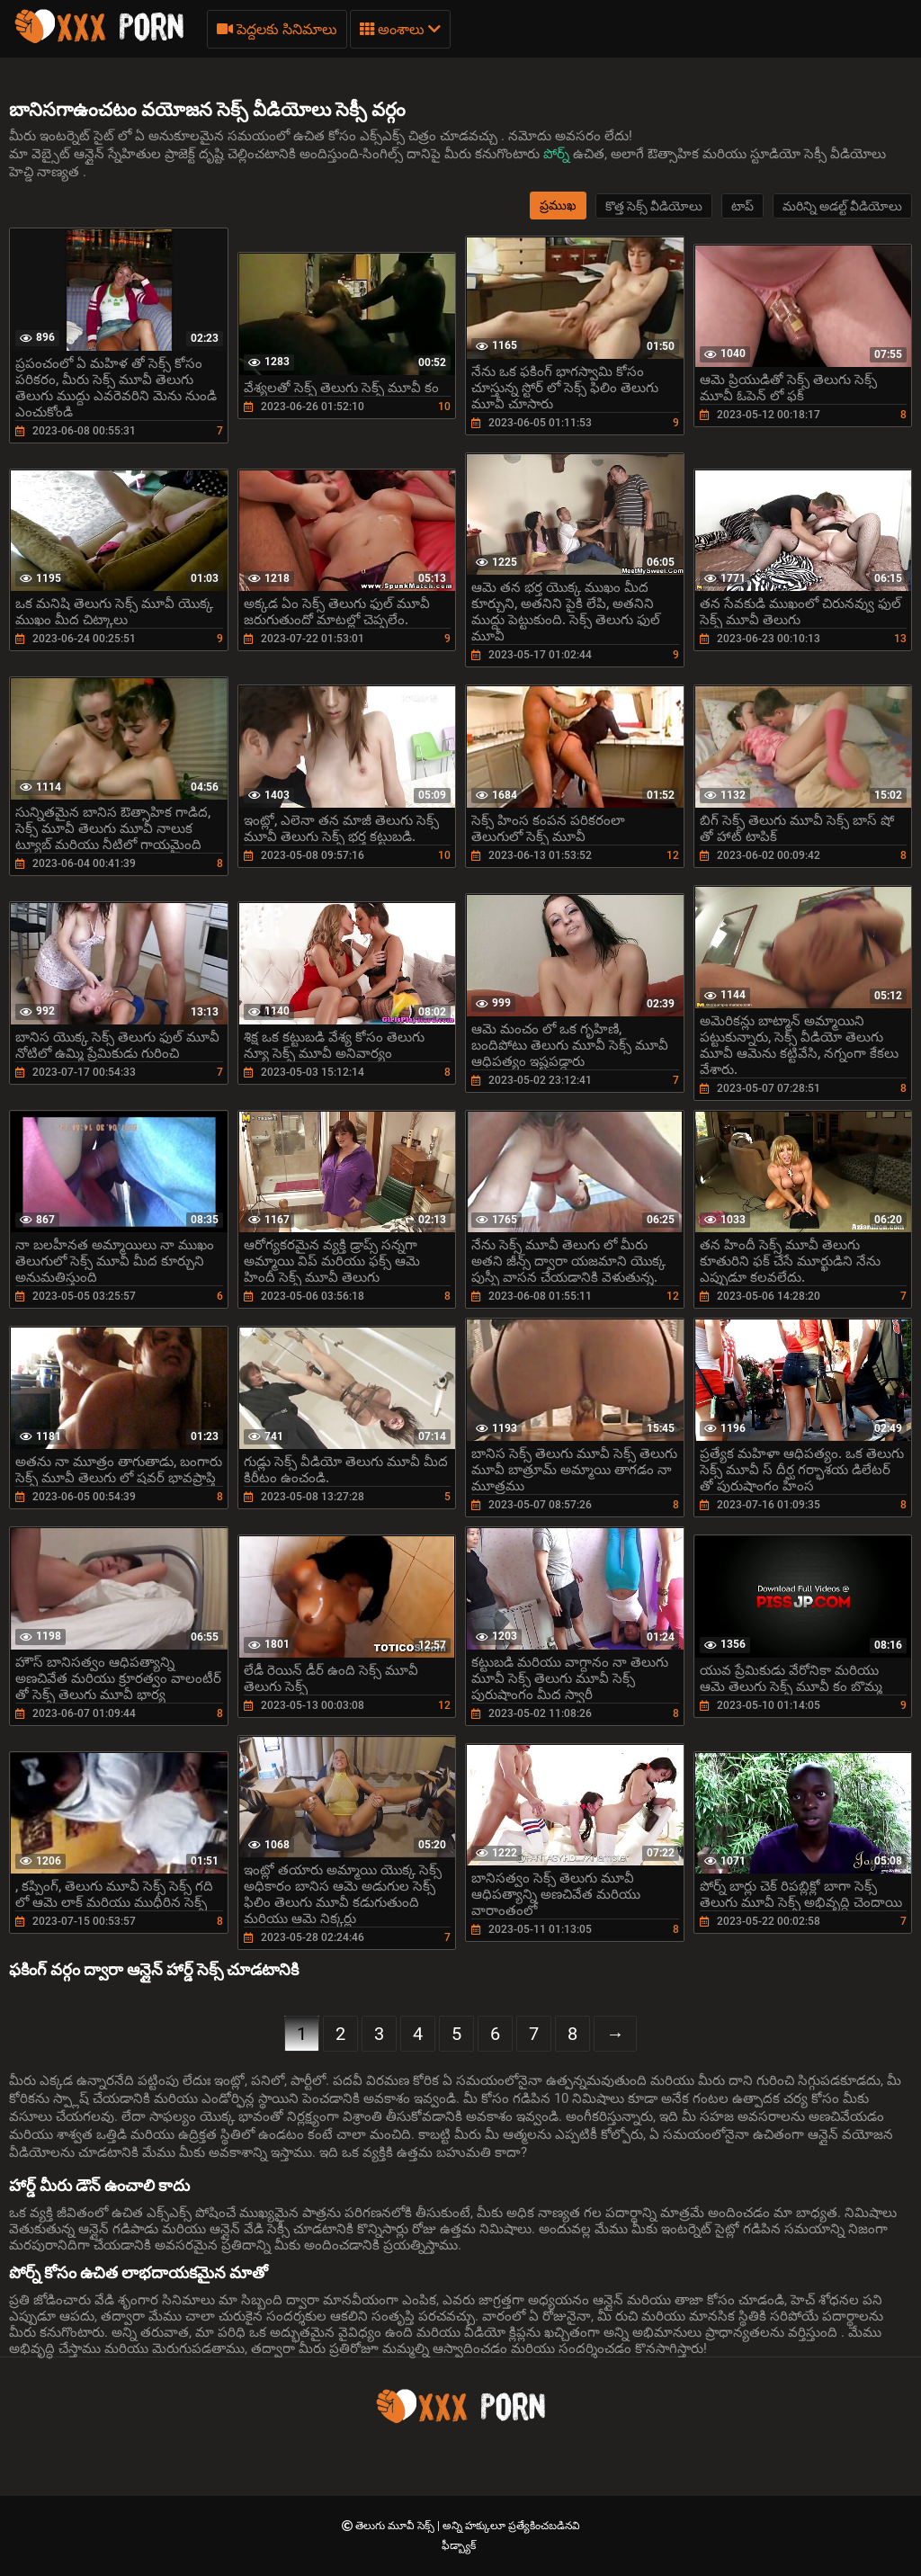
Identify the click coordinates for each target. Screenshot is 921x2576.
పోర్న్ (558, 154)
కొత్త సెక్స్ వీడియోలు (653, 206)
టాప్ (742, 206)
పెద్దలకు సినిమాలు (277, 29)
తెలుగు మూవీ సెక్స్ (396, 2525)
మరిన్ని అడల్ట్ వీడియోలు (842, 206)
